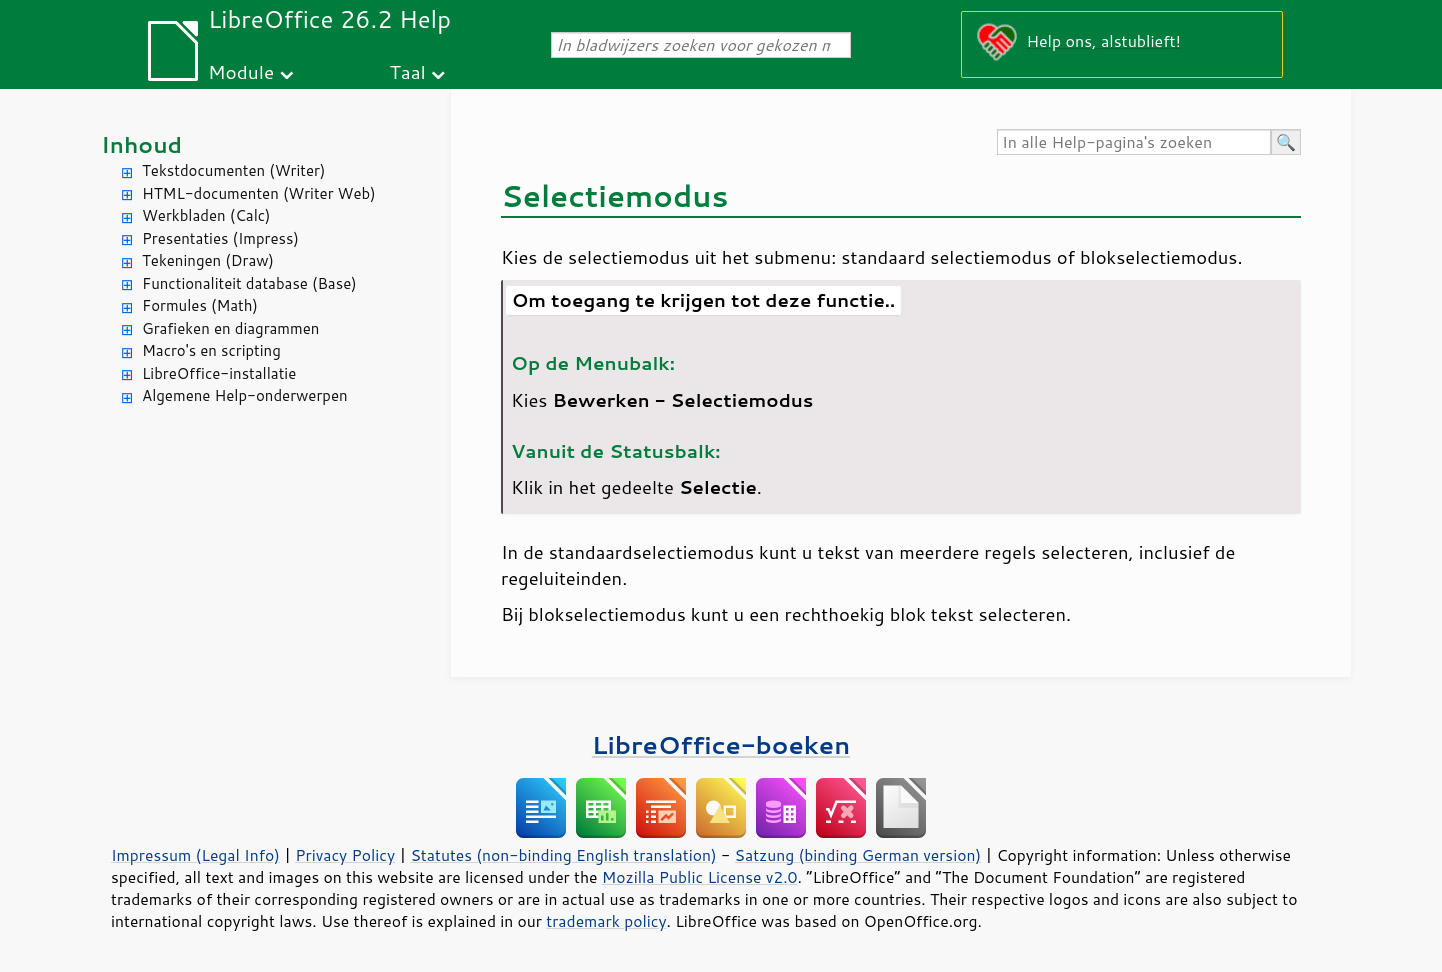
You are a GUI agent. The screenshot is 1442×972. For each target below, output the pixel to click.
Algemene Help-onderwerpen (245, 395)
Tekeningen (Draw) (208, 260)
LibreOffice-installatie (219, 373)
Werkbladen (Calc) (206, 215)
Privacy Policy (345, 855)
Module (241, 71)
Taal (408, 71)
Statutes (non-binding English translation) (563, 855)
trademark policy (606, 921)
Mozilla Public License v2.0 (700, 877)
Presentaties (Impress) (220, 238)
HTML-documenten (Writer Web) (259, 193)
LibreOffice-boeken (721, 744)
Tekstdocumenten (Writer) (233, 170)
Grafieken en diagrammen (230, 328)
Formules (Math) (200, 305)
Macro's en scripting (211, 350)
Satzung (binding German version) (858, 855)
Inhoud (141, 144)
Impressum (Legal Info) (195, 855)
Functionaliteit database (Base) (249, 283)
